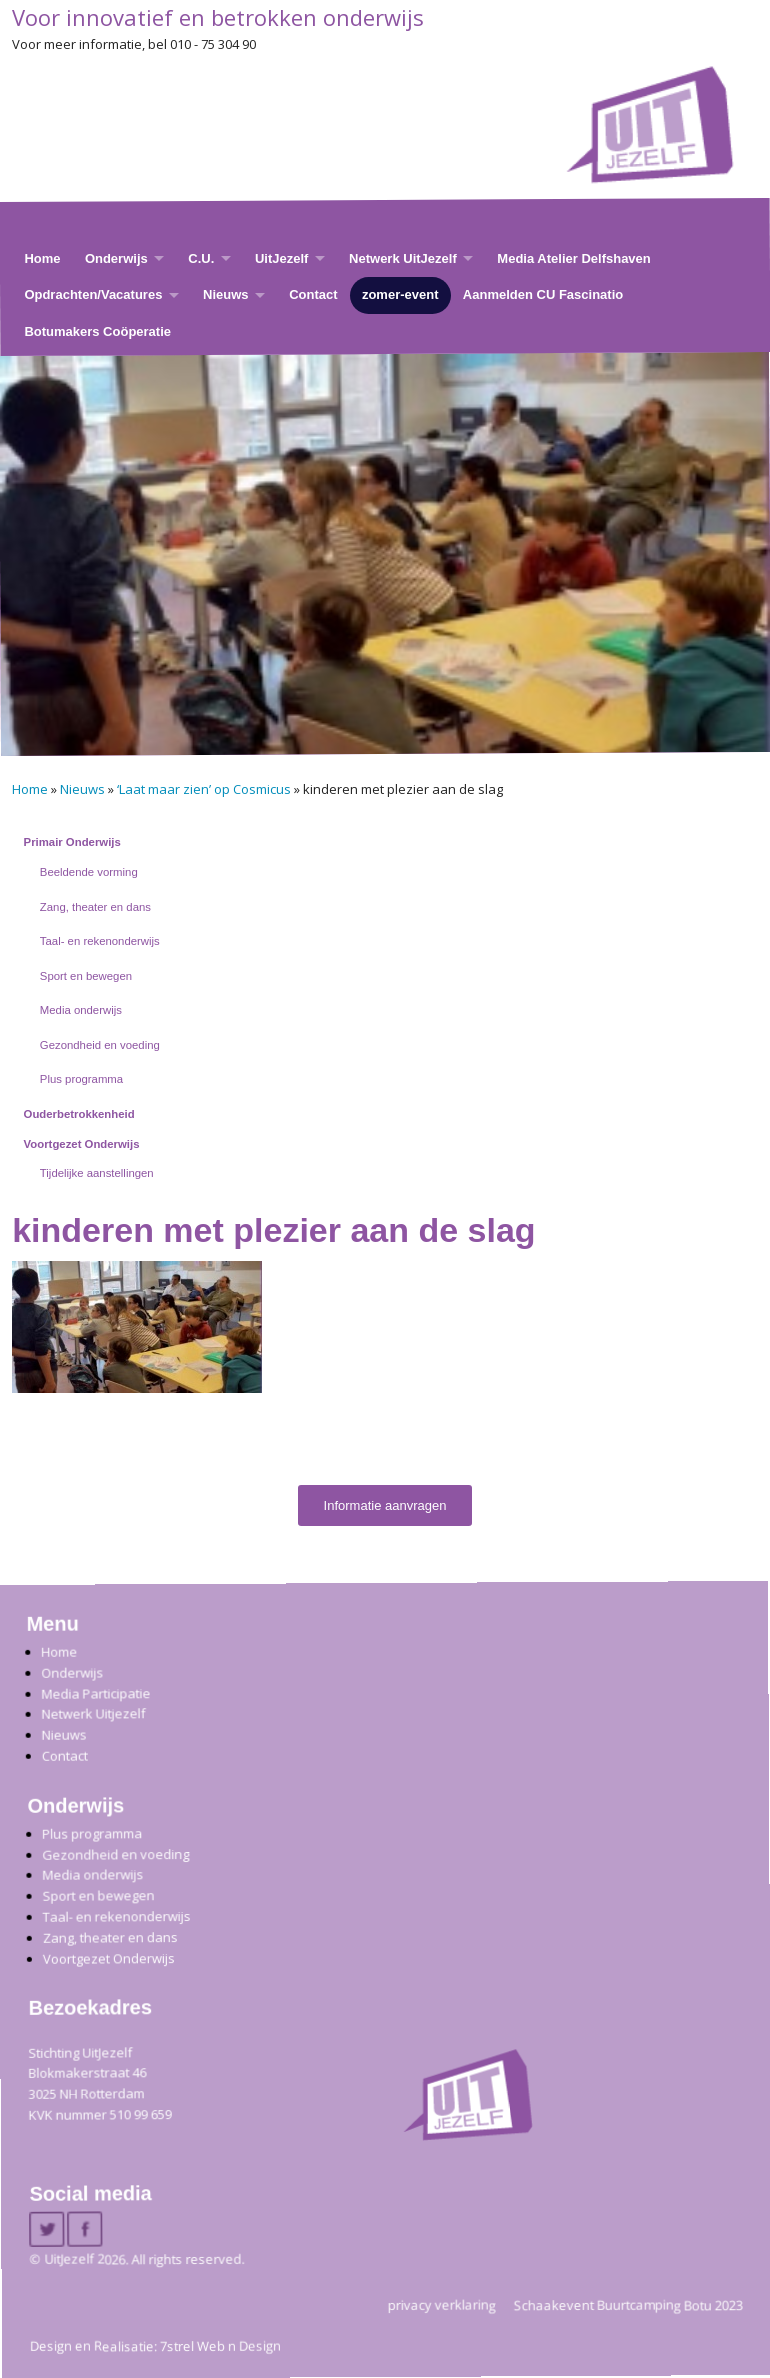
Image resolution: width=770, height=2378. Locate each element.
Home (42, 258)
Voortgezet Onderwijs (82, 1144)
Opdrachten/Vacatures (93, 294)
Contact (313, 294)
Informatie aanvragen (385, 1505)
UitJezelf (281, 258)
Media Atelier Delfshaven (573, 258)
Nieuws (226, 294)
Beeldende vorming (89, 872)
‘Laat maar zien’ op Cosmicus (204, 789)
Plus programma (81, 1079)
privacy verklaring (442, 2304)
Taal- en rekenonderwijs (100, 941)
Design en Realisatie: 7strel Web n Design (155, 2346)
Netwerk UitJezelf (403, 258)
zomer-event (400, 294)
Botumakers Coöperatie (97, 331)
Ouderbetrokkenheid (79, 1114)
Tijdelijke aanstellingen (97, 1173)
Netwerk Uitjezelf (93, 1713)
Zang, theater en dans (95, 907)
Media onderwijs (81, 1010)
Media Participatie (95, 1692)
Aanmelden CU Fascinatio (543, 294)
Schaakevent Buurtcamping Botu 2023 (628, 2304)
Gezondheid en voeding (100, 1045)
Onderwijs (116, 258)
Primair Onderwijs (72, 842)
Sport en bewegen (86, 976)
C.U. (201, 258)
